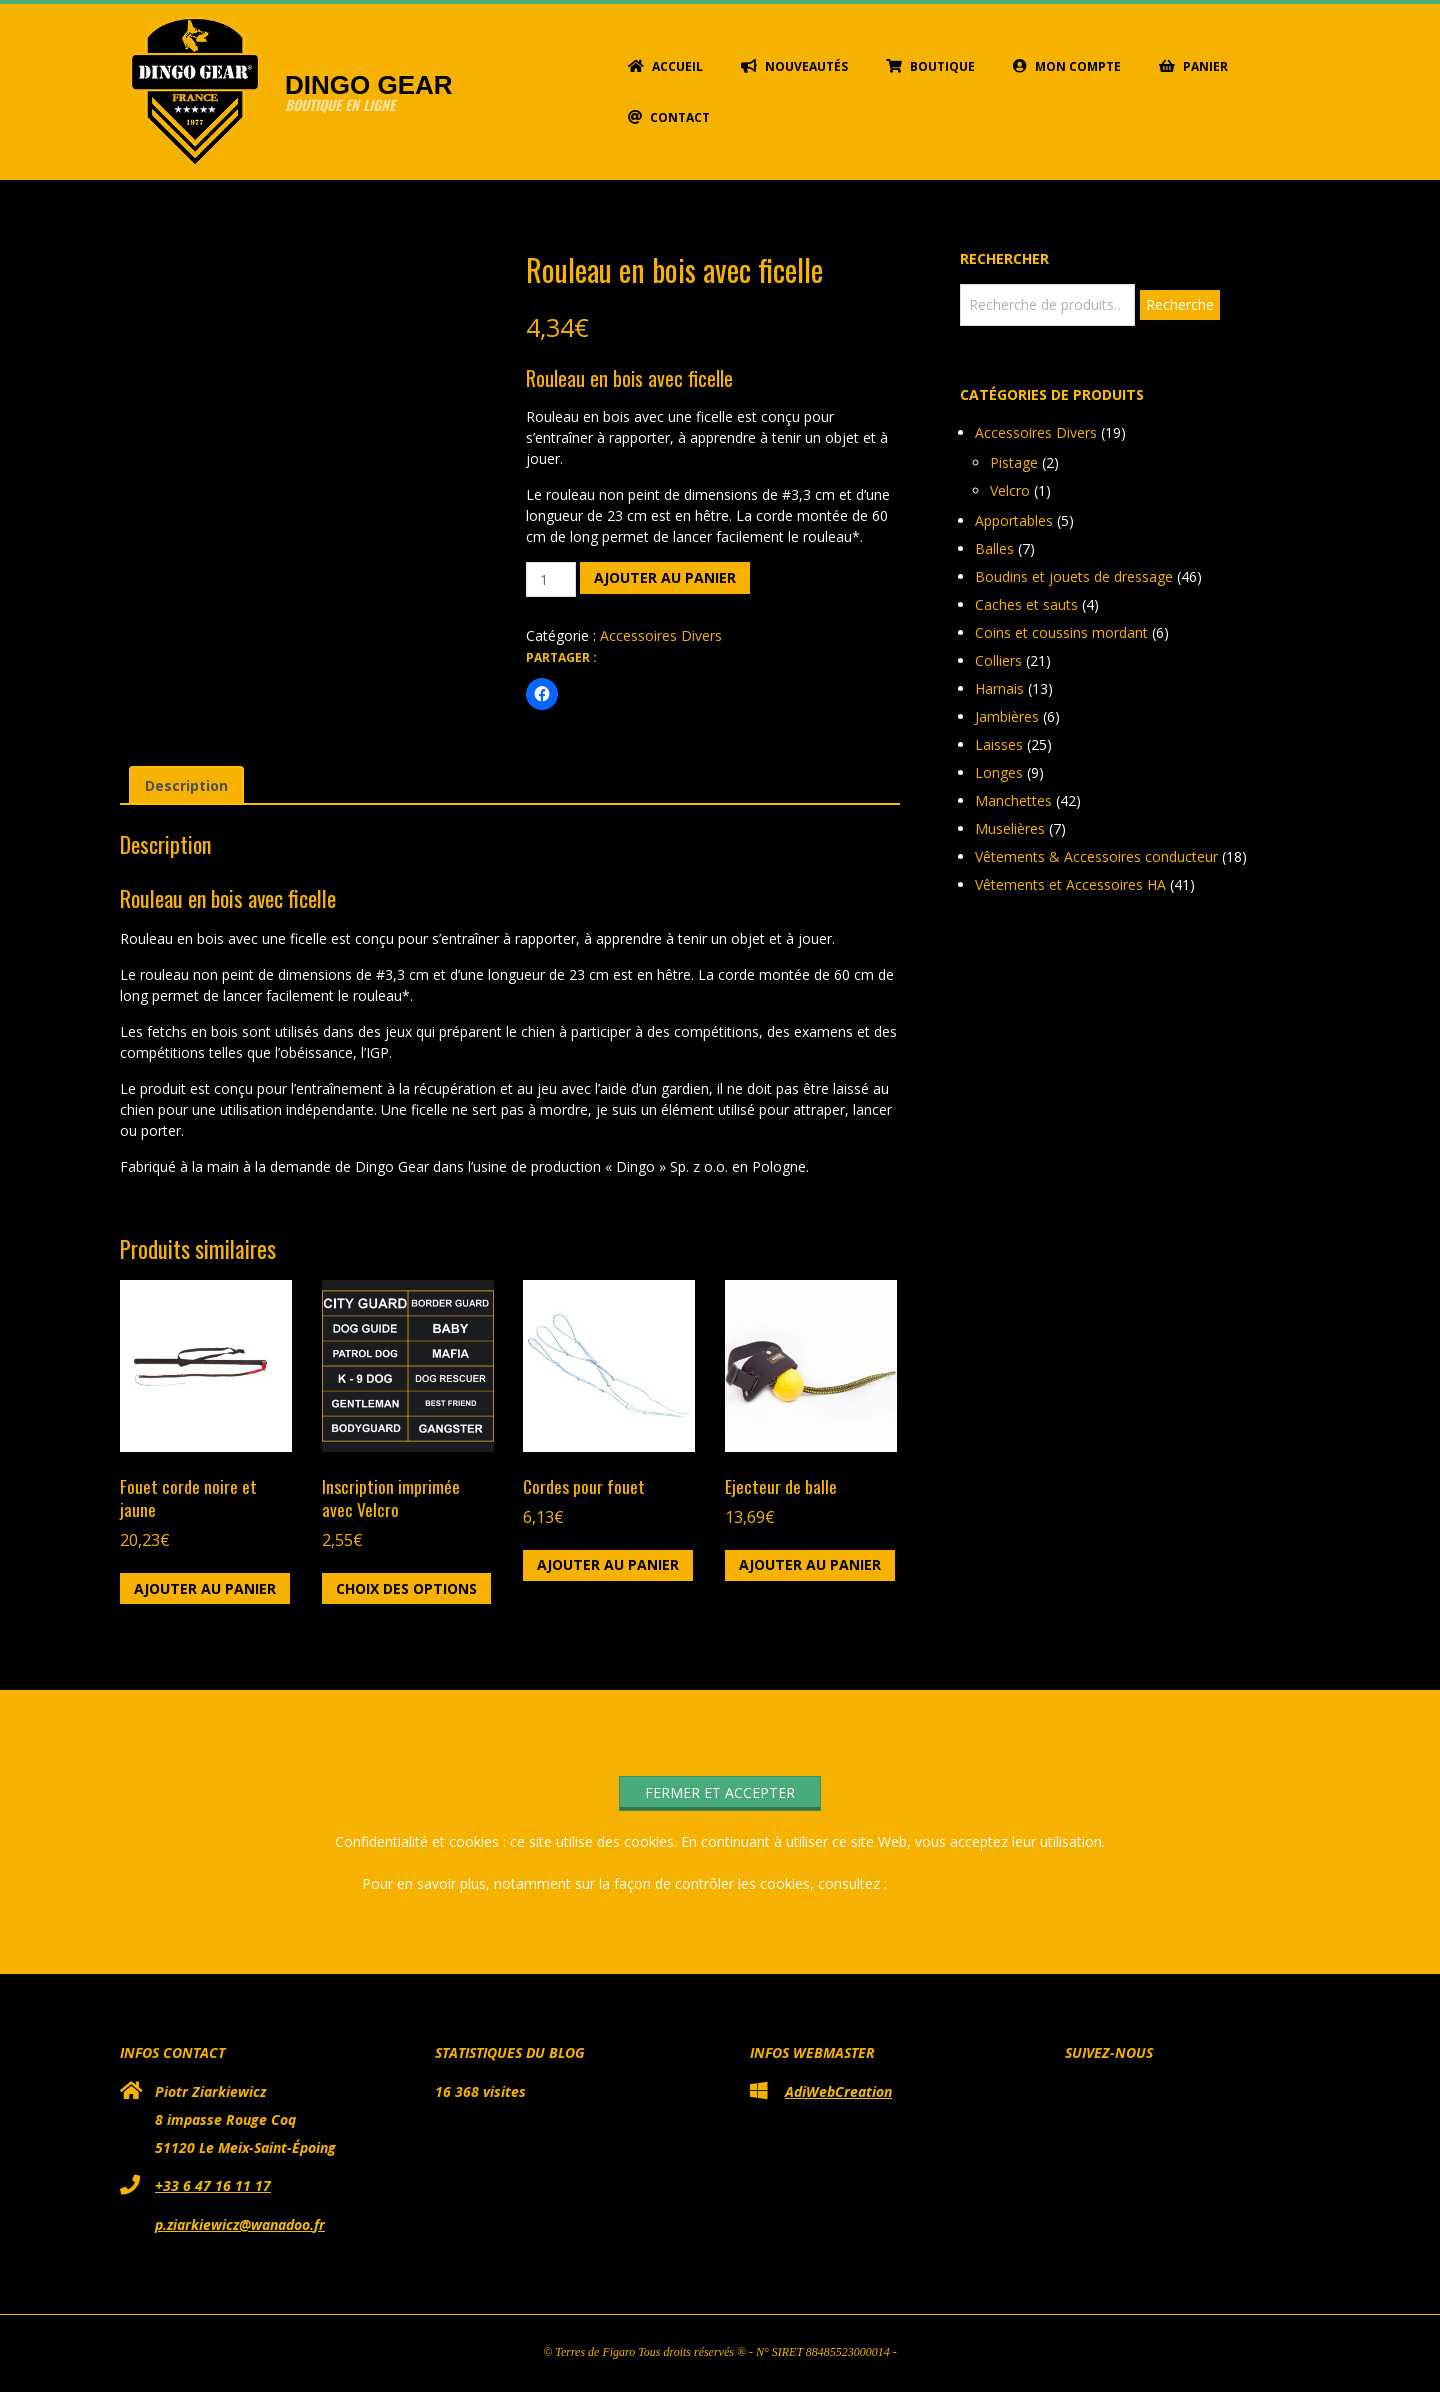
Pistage (1014, 462)
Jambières (1007, 716)
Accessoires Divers (661, 635)
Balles (994, 548)
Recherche (1180, 304)
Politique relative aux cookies (985, 1883)
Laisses (999, 744)
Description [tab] (186, 785)
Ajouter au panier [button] (205, 1588)
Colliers (998, 660)
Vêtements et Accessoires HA (1070, 884)
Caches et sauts (1026, 604)
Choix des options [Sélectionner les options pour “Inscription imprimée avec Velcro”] (406, 1588)
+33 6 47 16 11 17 (213, 2185)
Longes (999, 772)
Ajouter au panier (665, 577)
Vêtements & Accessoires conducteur (1096, 856)
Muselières (1010, 828)
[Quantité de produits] (551, 579)
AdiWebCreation (838, 2091)
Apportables (1014, 520)
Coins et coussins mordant (1061, 632)
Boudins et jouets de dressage (1074, 576)
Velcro (1010, 490)
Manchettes (1013, 800)
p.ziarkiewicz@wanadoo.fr (240, 2224)
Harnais (999, 688)
